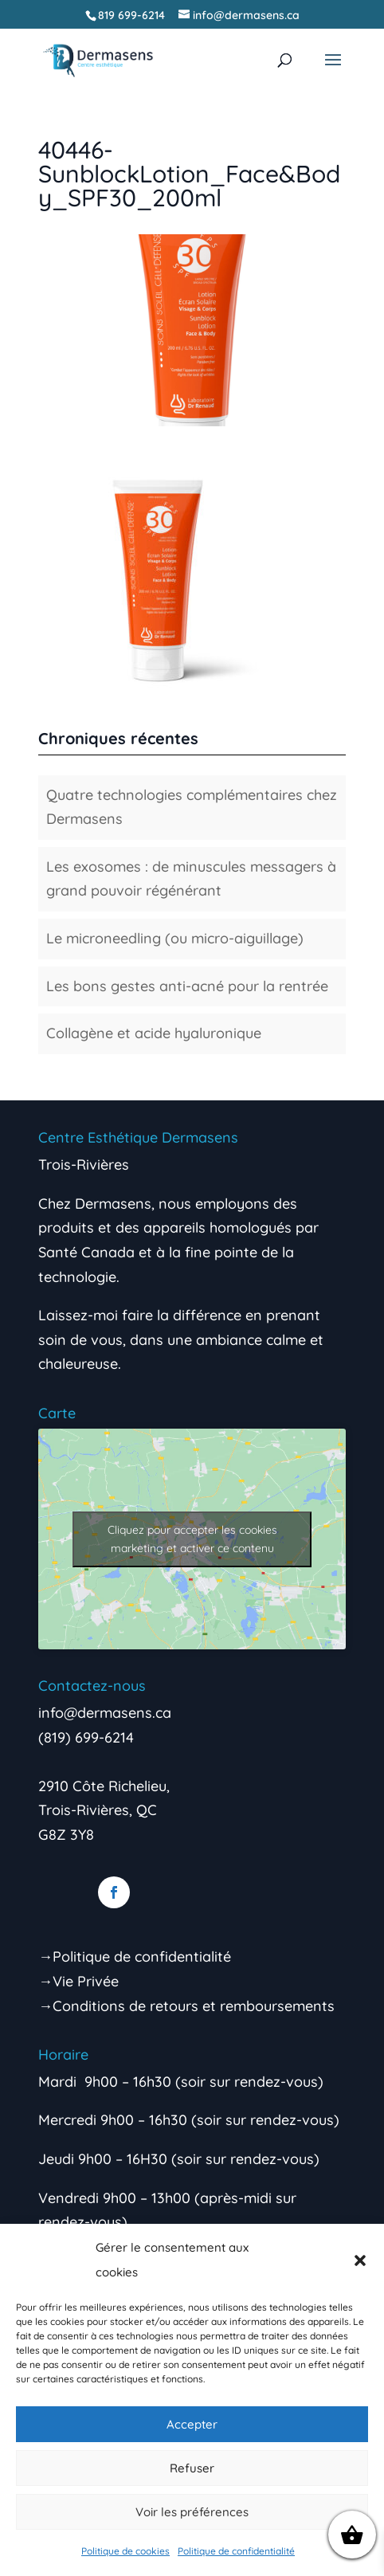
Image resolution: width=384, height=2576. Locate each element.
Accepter (192, 2424)
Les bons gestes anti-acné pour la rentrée (187, 986)
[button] (360, 2260)
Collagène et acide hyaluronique (153, 1033)
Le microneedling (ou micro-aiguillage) (175, 938)
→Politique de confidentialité (134, 1956)
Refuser (192, 2468)
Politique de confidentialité (236, 2551)
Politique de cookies (125, 2551)
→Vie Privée (78, 1981)
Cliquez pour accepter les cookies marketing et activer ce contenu (192, 1539)
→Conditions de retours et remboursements (186, 2006)
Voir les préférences (192, 2511)
